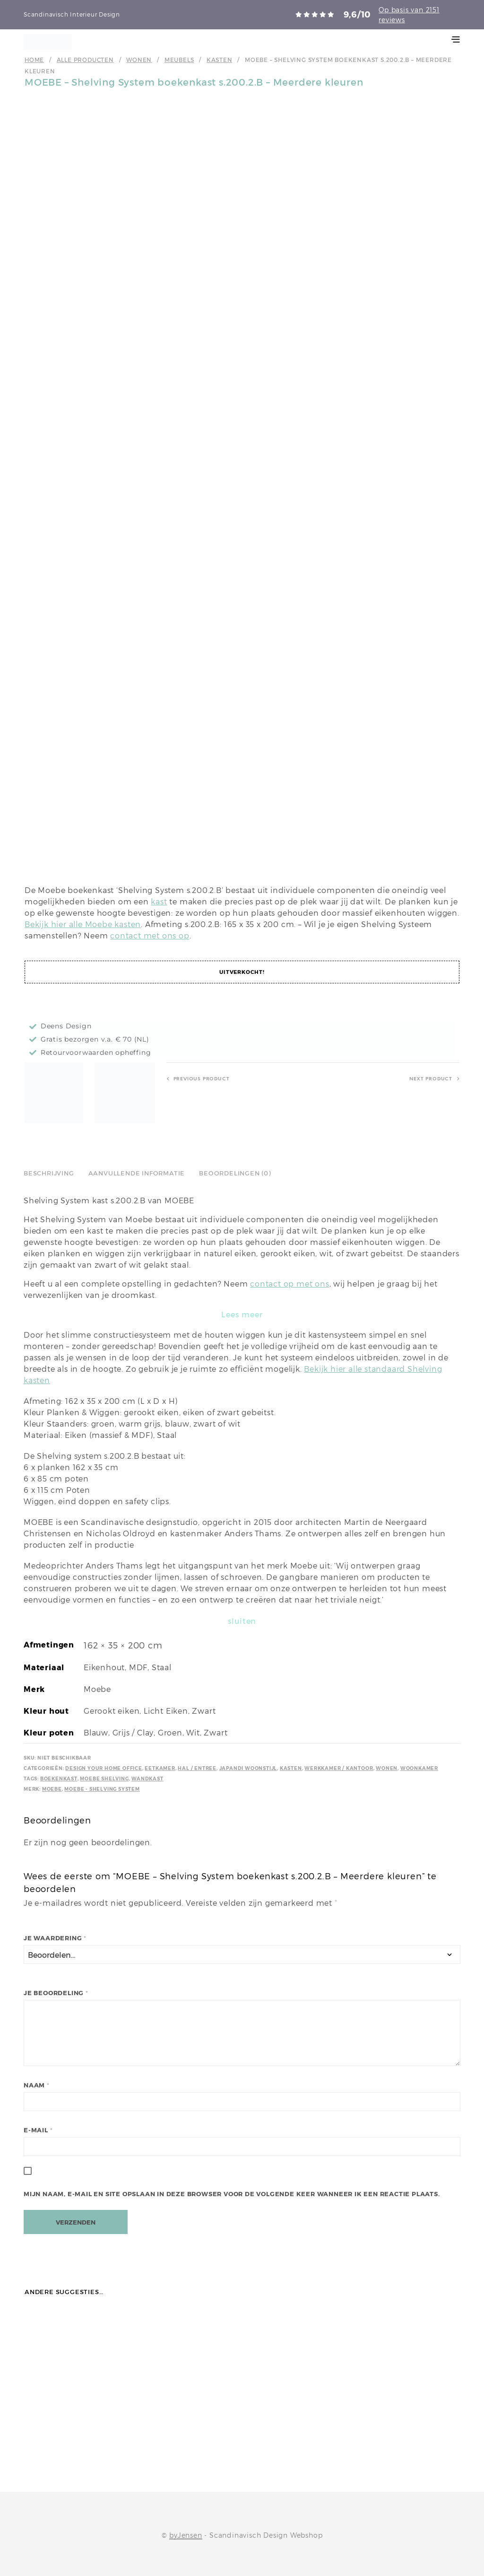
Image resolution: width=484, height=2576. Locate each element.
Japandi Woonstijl (248, 1768)
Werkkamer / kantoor (338, 1768)
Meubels (179, 59)
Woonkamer (419, 1768)
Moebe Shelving (104, 1779)
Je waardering (55, 1938)
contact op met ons (289, 1283)
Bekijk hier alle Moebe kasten (83, 924)
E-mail (38, 2130)
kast (159, 901)
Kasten (220, 59)
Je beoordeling (56, 1993)
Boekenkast (59, 1779)
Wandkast (147, 1779)
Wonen (139, 59)
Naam (37, 2085)
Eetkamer (160, 1768)
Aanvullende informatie (136, 1173)
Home (34, 59)
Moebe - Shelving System (101, 1789)
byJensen (185, 2535)
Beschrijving (49, 1173)
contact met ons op (149, 935)
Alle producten (85, 59)
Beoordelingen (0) (235, 1173)
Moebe (52, 1789)
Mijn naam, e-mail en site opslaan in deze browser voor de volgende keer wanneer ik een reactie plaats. (232, 2194)
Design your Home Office (103, 1768)
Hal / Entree (197, 1768)
